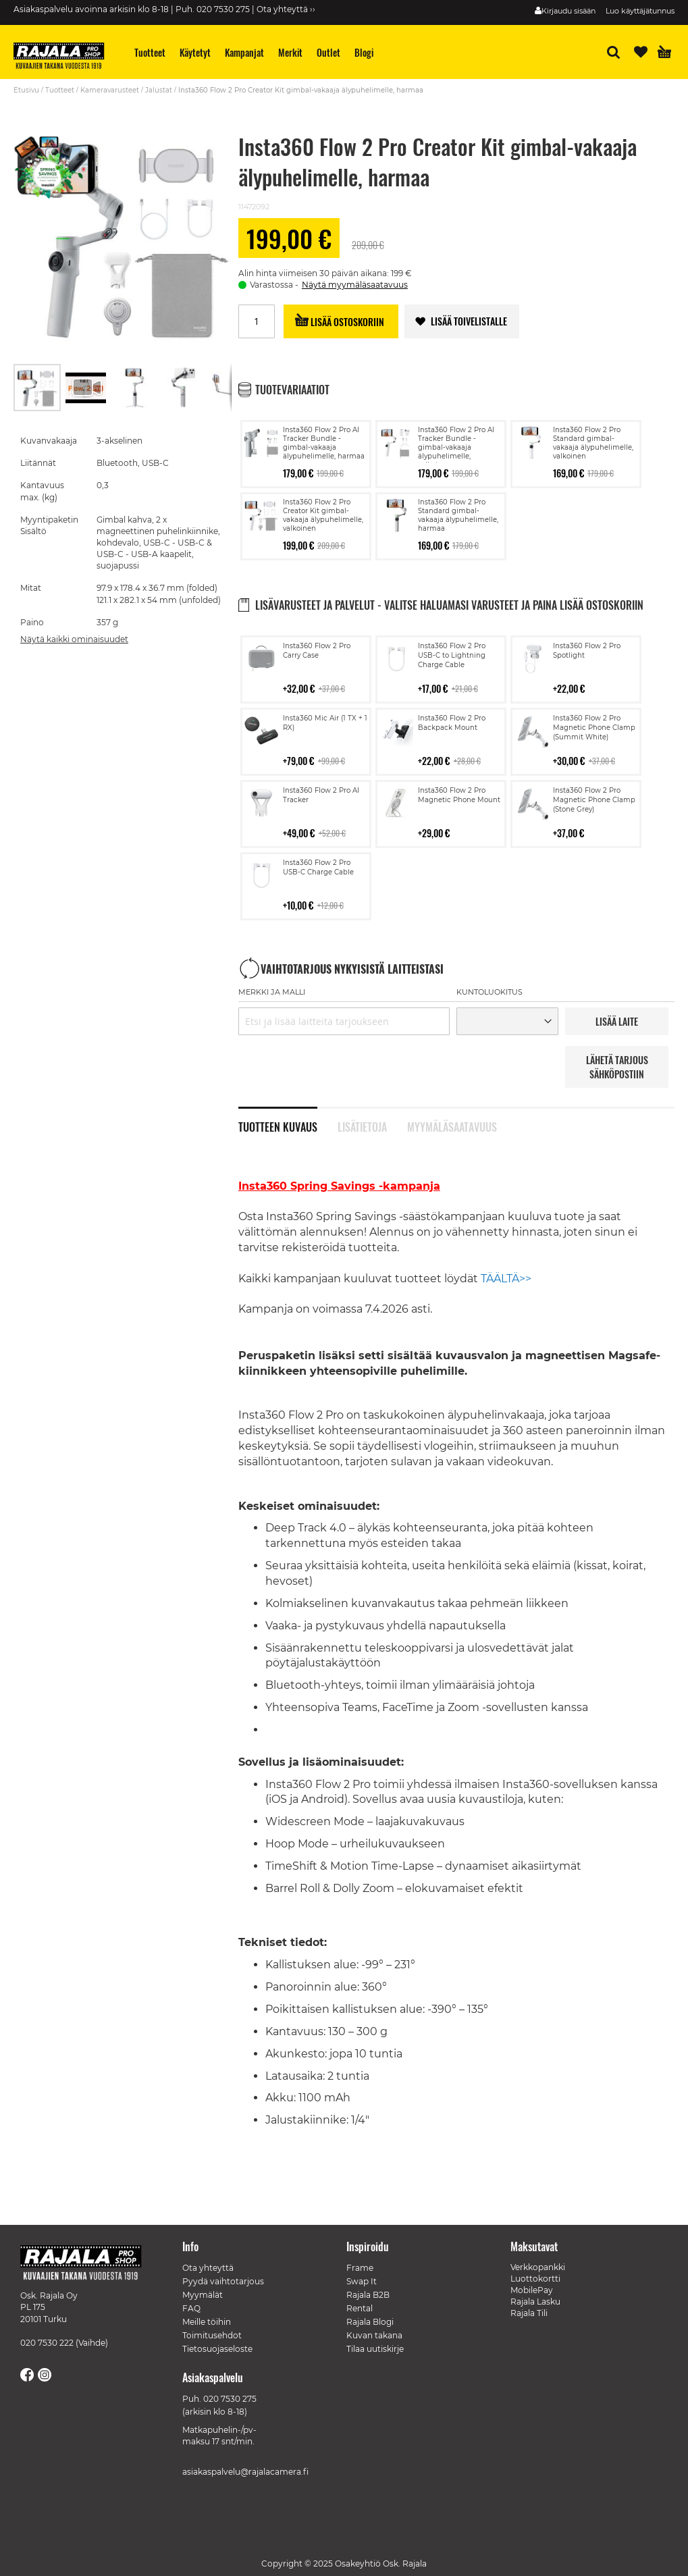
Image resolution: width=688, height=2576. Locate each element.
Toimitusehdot (212, 2335)
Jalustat (158, 90)
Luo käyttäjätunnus (640, 11)
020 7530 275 (230, 2399)
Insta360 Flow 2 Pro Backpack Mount (451, 723)
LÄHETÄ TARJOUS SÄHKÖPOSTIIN (617, 1067)
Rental (359, 2308)
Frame (359, 2268)
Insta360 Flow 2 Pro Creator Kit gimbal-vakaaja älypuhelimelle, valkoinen (323, 515)
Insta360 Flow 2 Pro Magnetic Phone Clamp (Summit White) (594, 727)
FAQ (191, 2308)
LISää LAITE (617, 1021)
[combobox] (344, 1021)
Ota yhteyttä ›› (286, 9)
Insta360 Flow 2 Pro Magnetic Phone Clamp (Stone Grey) (594, 800)
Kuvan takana (374, 2335)
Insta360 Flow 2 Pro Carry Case (316, 650)
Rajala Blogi (370, 2322)
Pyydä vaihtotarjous (223, 2281)
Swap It (361, 2281)
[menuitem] (150, 52)
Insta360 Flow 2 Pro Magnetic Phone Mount (459, 795)
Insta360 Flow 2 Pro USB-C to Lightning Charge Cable (451, 655)
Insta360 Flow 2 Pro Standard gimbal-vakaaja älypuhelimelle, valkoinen (593, 443)
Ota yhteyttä (208, 2268)
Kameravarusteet (109, 90)
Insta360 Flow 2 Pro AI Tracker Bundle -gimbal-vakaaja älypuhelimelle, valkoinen (456, 447)
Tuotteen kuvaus (277, 1125)
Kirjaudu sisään (568, 11)
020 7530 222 (47, 2343)
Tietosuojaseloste (217, 2349)
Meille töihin (206, 2322)
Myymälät (202, 2295)
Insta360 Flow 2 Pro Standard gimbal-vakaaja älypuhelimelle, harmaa (458, 515)
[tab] (288, 1119)
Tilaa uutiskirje (375, 2349)
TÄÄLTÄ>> (506, 1278)
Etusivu (26, 90)
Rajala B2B (368, 2295)
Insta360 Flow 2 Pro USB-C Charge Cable (318, 867)
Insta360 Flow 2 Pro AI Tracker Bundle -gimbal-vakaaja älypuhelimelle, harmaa (324, 443)
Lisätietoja (362, 1125)
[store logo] (64, 57)
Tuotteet (59, 90)
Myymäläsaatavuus (451, 1125)
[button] (86, 388)
